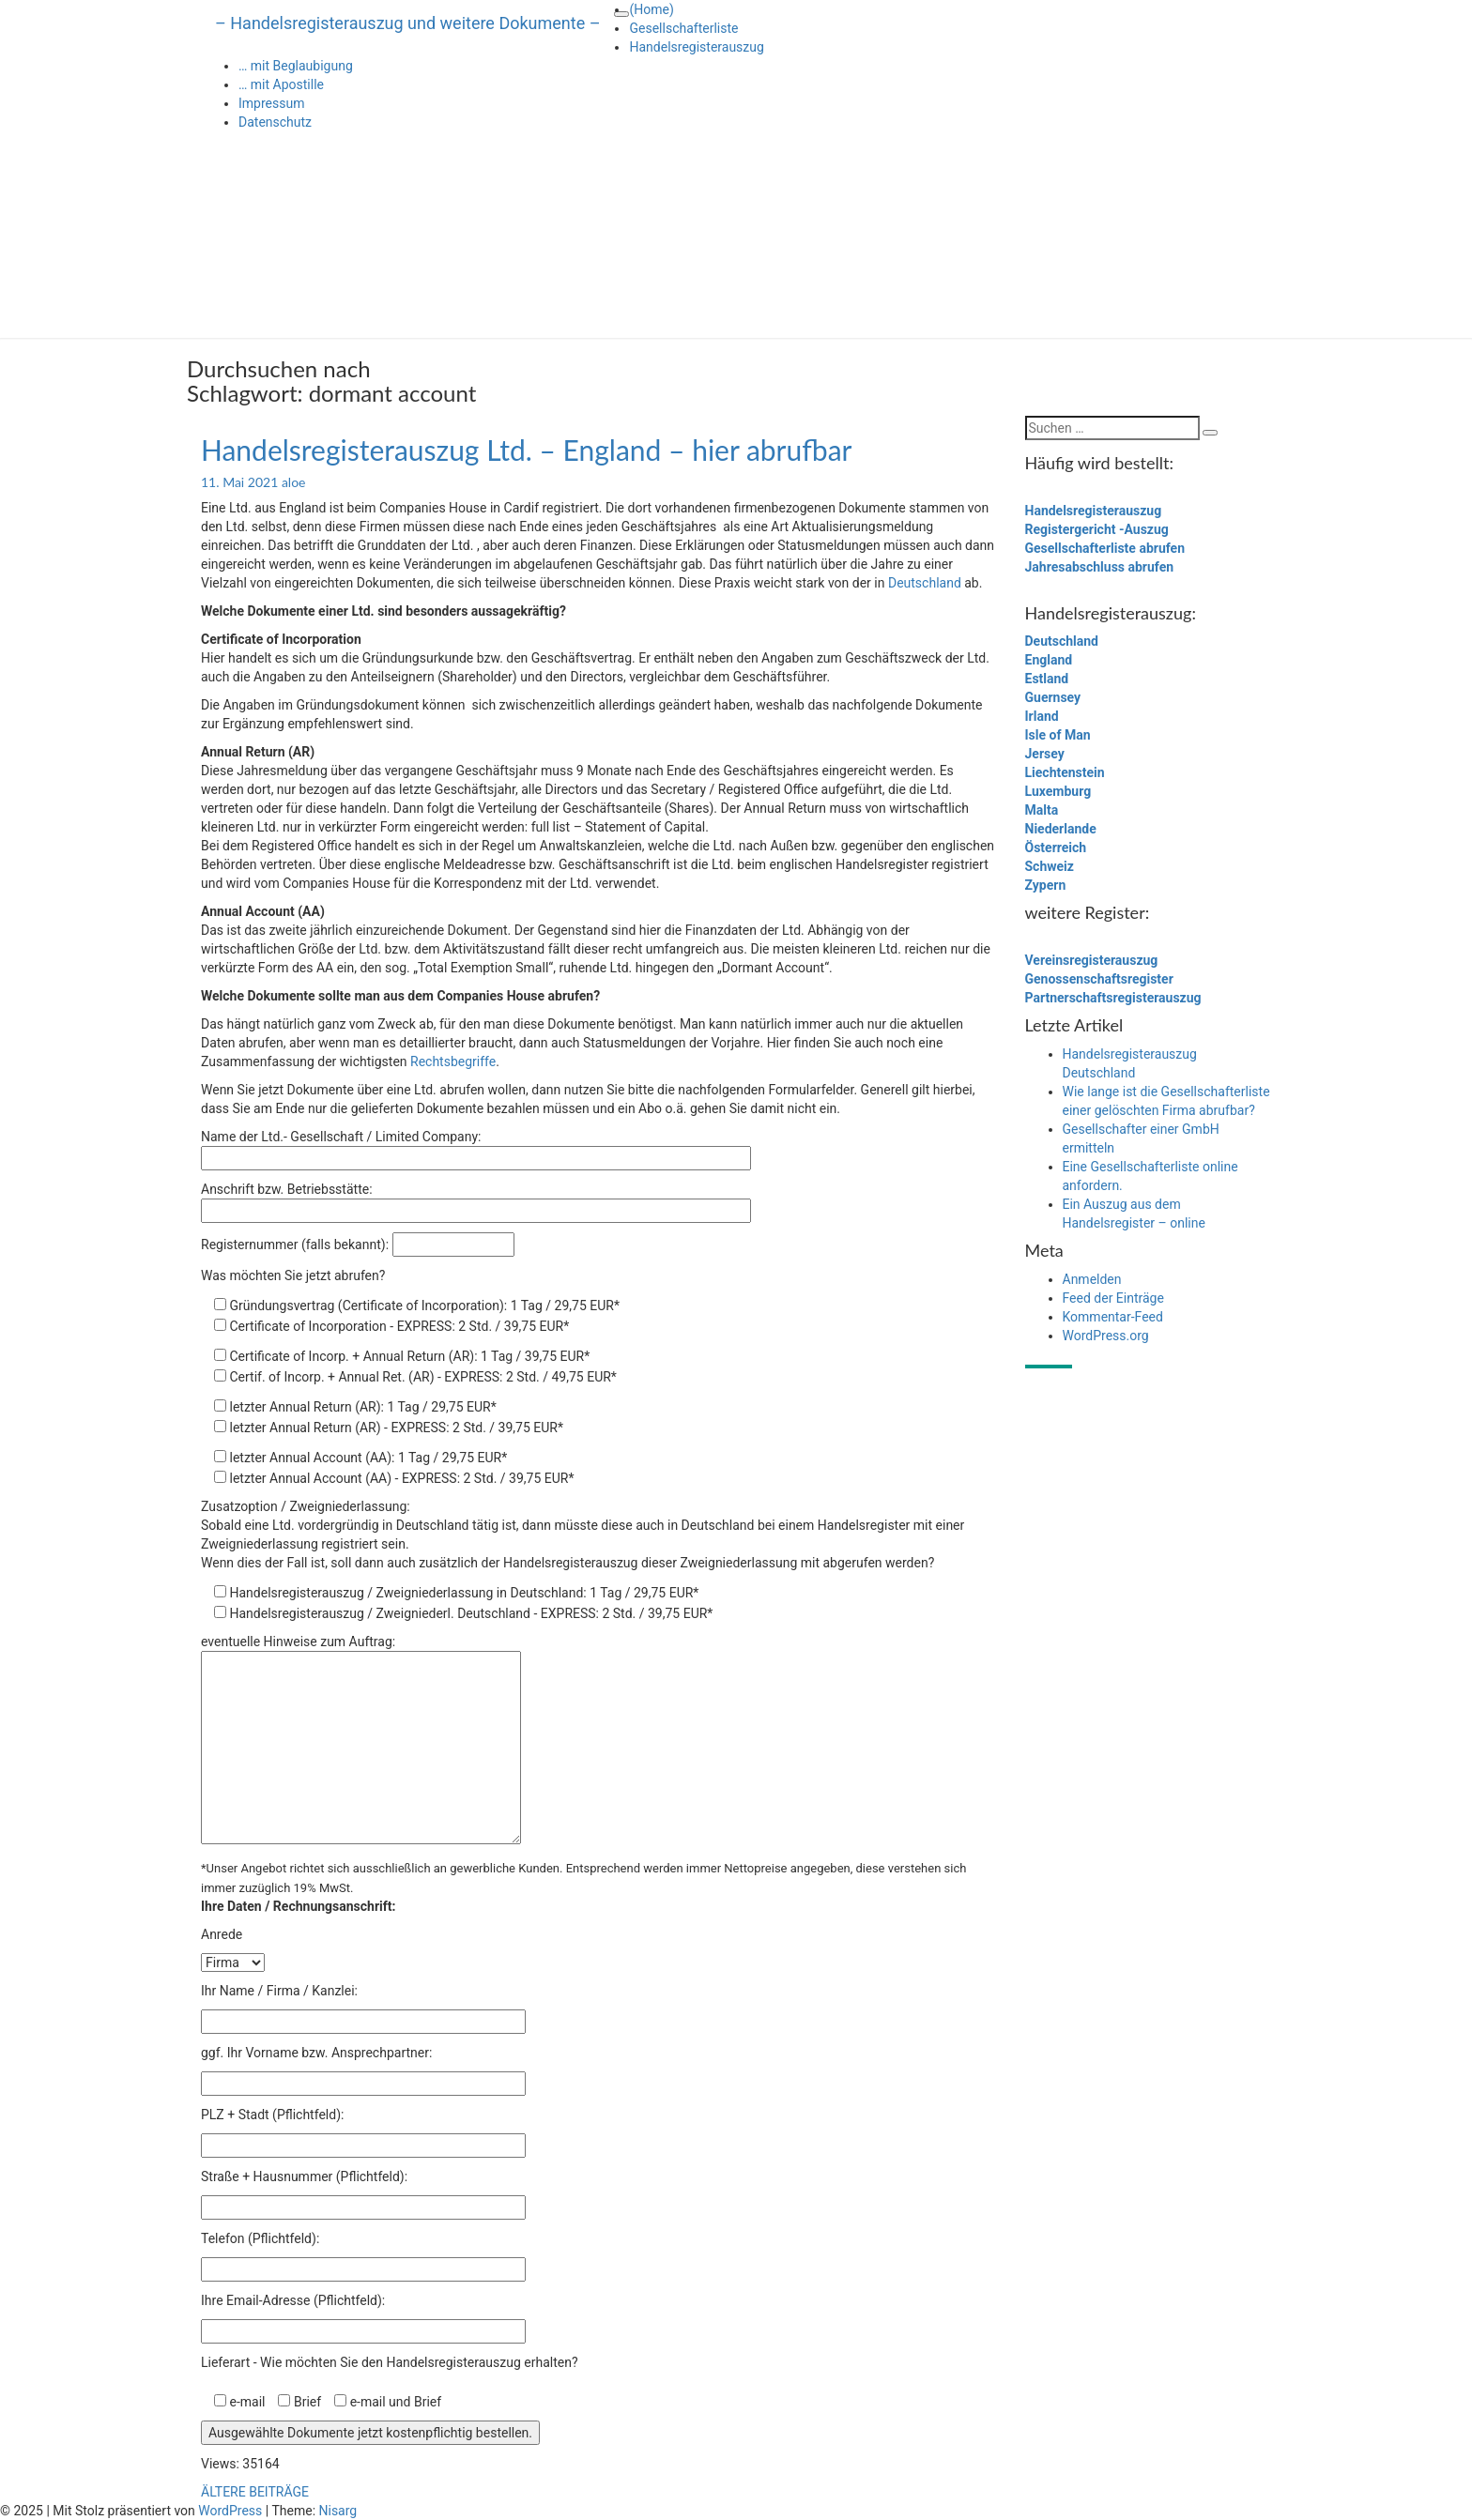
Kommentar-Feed (1113, 1316)
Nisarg (338, 2510)
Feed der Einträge (1113, 1298)
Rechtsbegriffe (453, 1061)
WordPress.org (1106, 1335)
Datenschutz (275, 122)
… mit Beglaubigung (295, 65)
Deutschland (924, 582)
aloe (294, 482)
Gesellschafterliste (683, 28)
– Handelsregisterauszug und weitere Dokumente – (407, 23)
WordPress (230, 2510)
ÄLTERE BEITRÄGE (255, 2491)
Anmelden (1092, 1279)
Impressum (271, 103)
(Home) (651, 9)
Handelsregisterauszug (696, 46)
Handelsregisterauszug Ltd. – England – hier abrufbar (526, 449)
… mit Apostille (281, 84)
